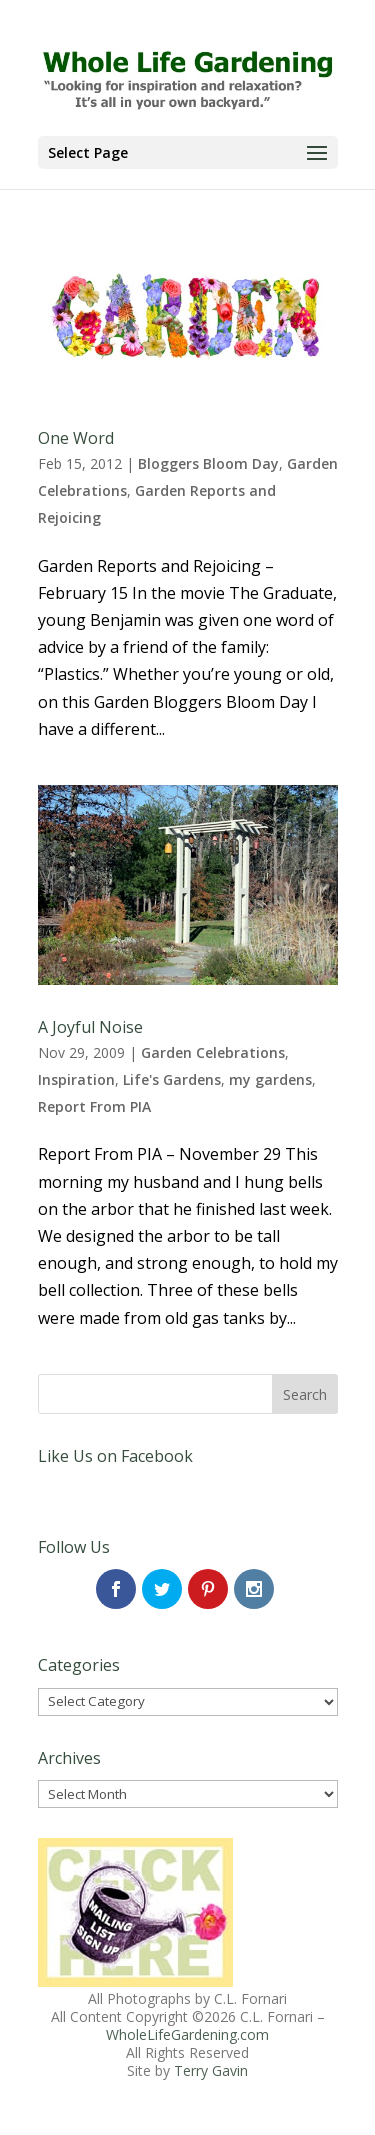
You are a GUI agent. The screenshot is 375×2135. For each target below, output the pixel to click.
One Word (76, 438)
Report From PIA (94, 1106)
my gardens (270, 1079)
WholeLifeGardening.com (187, 2034)
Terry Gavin (211, 2070)
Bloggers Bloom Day (208, 463)
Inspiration (76, 1079)
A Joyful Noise (90, 1027)
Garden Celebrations (213, 1052)
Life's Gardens (172, 1079)
